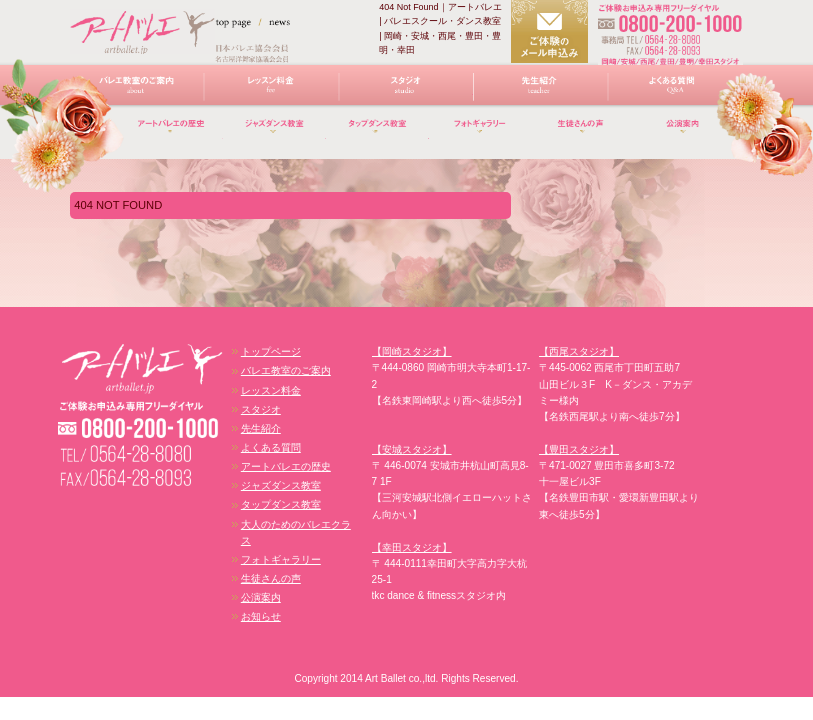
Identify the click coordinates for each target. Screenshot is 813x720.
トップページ (271, 351)
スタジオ (406, 90)
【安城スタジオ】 (412, 449)
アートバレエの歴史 (171, 134)
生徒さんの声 (582, 134)
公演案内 (261, 597)
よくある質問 (675, 90)
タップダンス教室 (377, 134)
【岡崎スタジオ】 (412, 351)
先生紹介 (540, 90)
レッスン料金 (271, 90)
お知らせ (261, 616)
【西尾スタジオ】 (579, 351)
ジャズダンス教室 (274, 134)
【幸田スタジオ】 (412, 547)
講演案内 (685, 134)
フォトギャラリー (480, 134)
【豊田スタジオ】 (579, 449)
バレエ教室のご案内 (136, 90)
